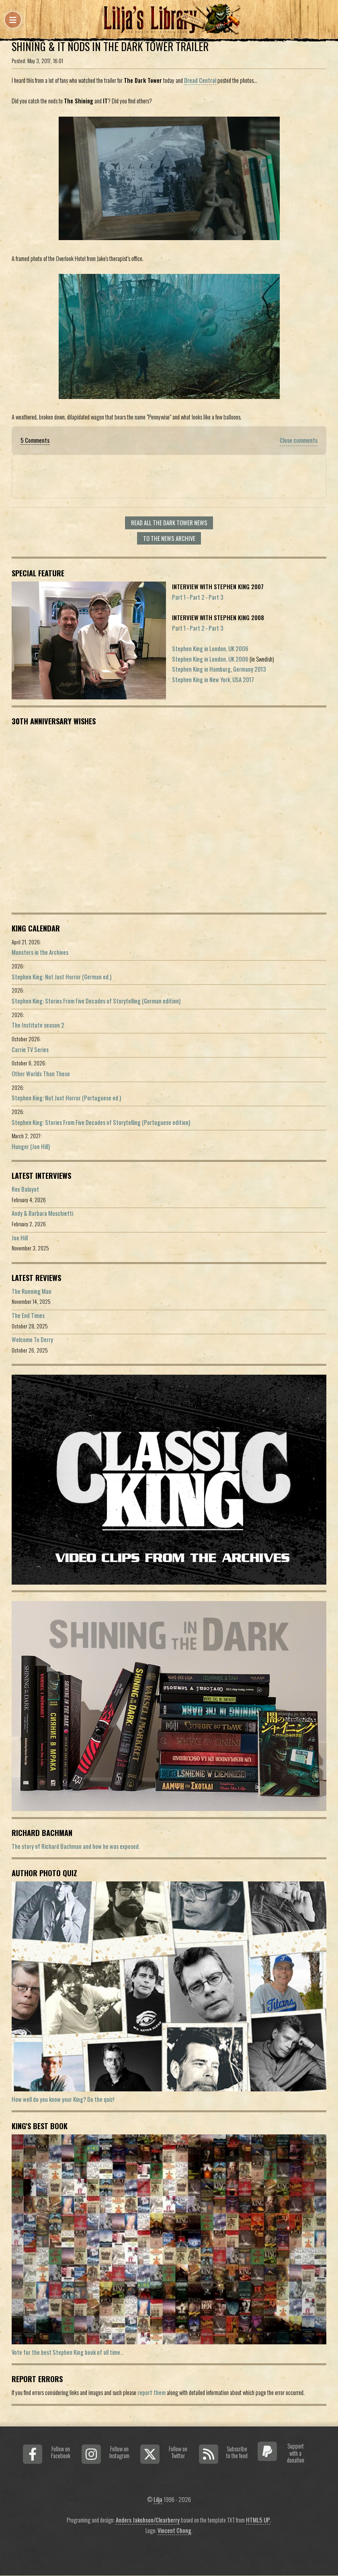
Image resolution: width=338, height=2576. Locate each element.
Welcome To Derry (32, 1339)
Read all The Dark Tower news (169, 522)
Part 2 (197, 597)
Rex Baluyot (25, 1189)
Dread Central (200, 80)
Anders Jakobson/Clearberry (148, 2520)
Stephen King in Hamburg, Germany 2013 (219, 669)
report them (151, 2392)
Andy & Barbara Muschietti (42, 1213)
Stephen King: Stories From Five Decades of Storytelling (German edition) (96, 1001)
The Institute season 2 (38, 1025)
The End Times (28, 1315)
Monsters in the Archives (40, 952)
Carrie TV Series (30, 1049)
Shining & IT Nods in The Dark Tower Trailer (110, 46)
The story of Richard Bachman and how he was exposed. (76, 1846)
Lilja (158, 2499)
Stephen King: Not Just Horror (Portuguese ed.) (66, 1098)
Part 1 (179, 597)
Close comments (299, 440)
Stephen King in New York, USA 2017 (213, 679)
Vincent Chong (174, 2530)
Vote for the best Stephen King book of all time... (68, 2352)
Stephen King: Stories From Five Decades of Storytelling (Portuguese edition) (101, 1122)
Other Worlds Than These (41, 1073)
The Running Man (31, 1291)
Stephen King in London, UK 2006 (210, 648)
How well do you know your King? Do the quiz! (63, 2099)
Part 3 (216, 597)
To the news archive (169, 538)
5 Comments (34, 440)
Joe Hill (20, 1238)
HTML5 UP (258, 2520)
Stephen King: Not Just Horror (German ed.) (61, 976)
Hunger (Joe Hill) (31, 1146)
